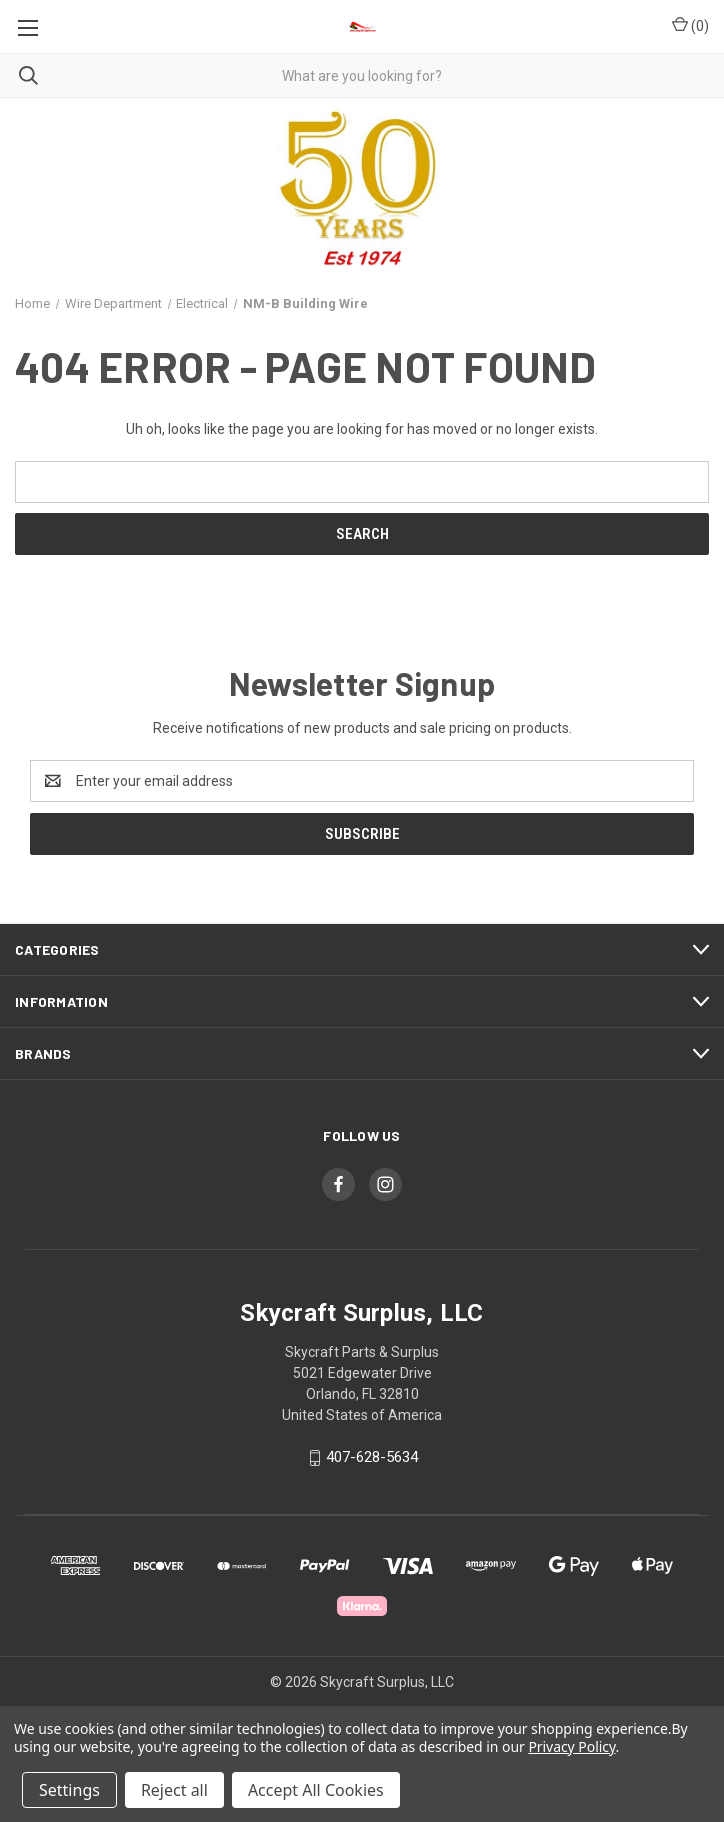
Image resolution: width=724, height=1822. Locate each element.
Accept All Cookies (316, 1790)
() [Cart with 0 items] (690, 25)
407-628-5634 (372, 1457)
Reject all (174, 1790)
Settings (69, 1790)
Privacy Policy (571, 1746)
